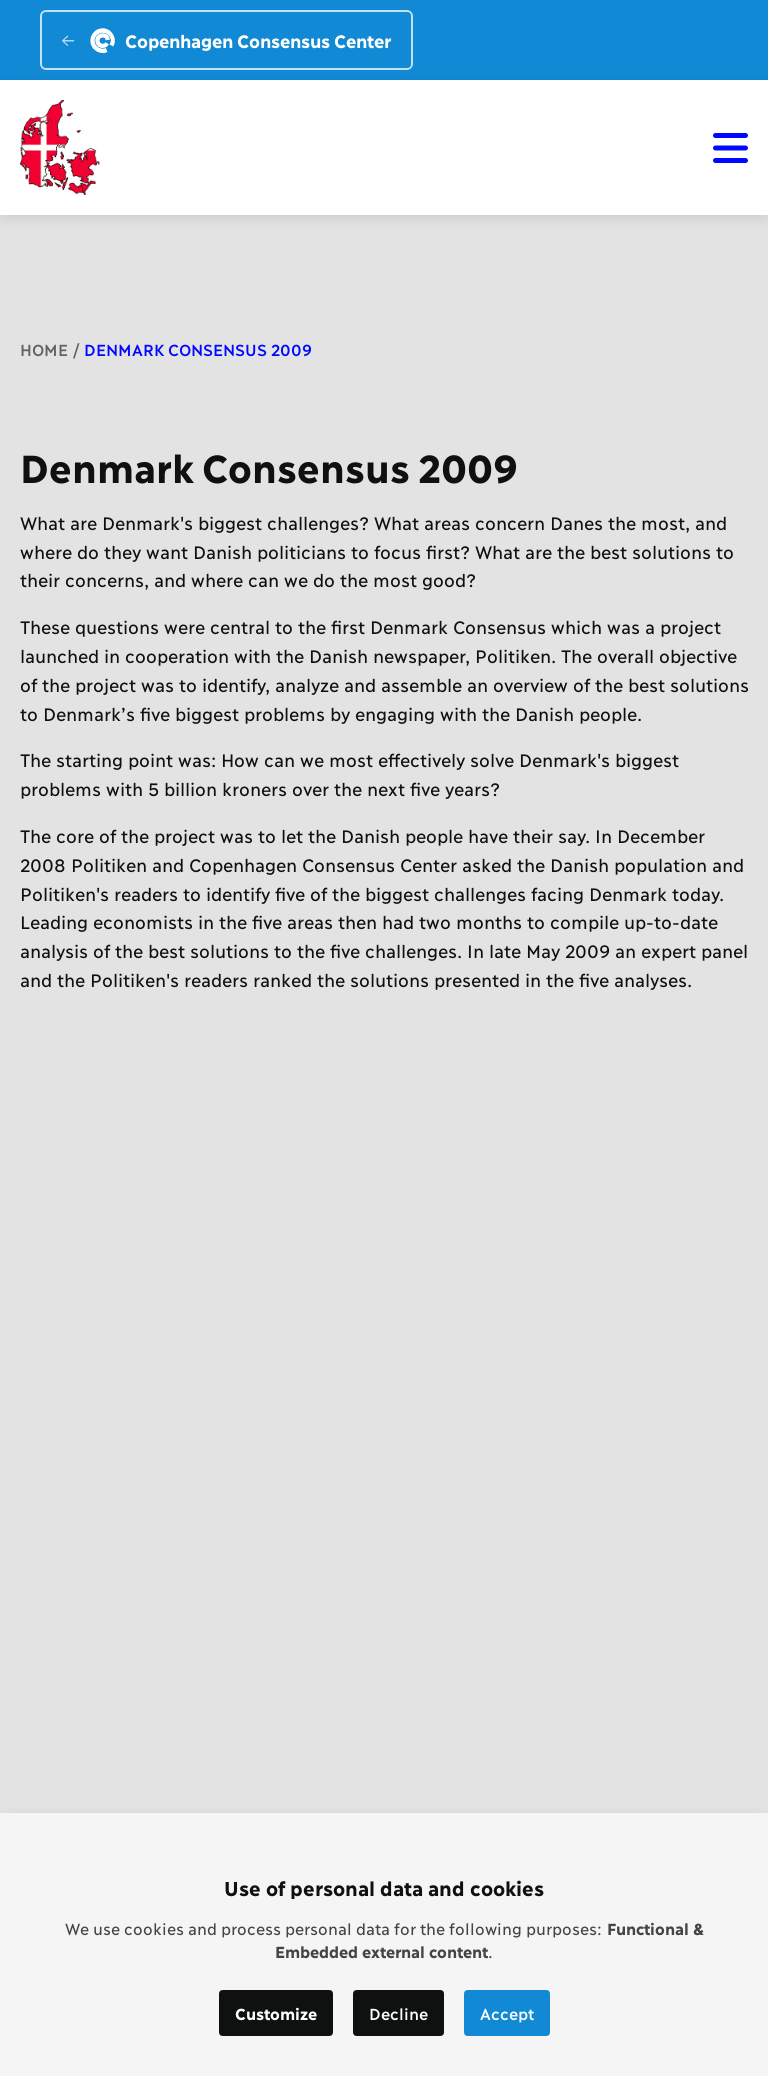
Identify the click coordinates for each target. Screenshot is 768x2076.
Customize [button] (276, 2012)
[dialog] (384, 1944)
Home (44, 348)
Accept (507, 2012)
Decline (398, 2012)
